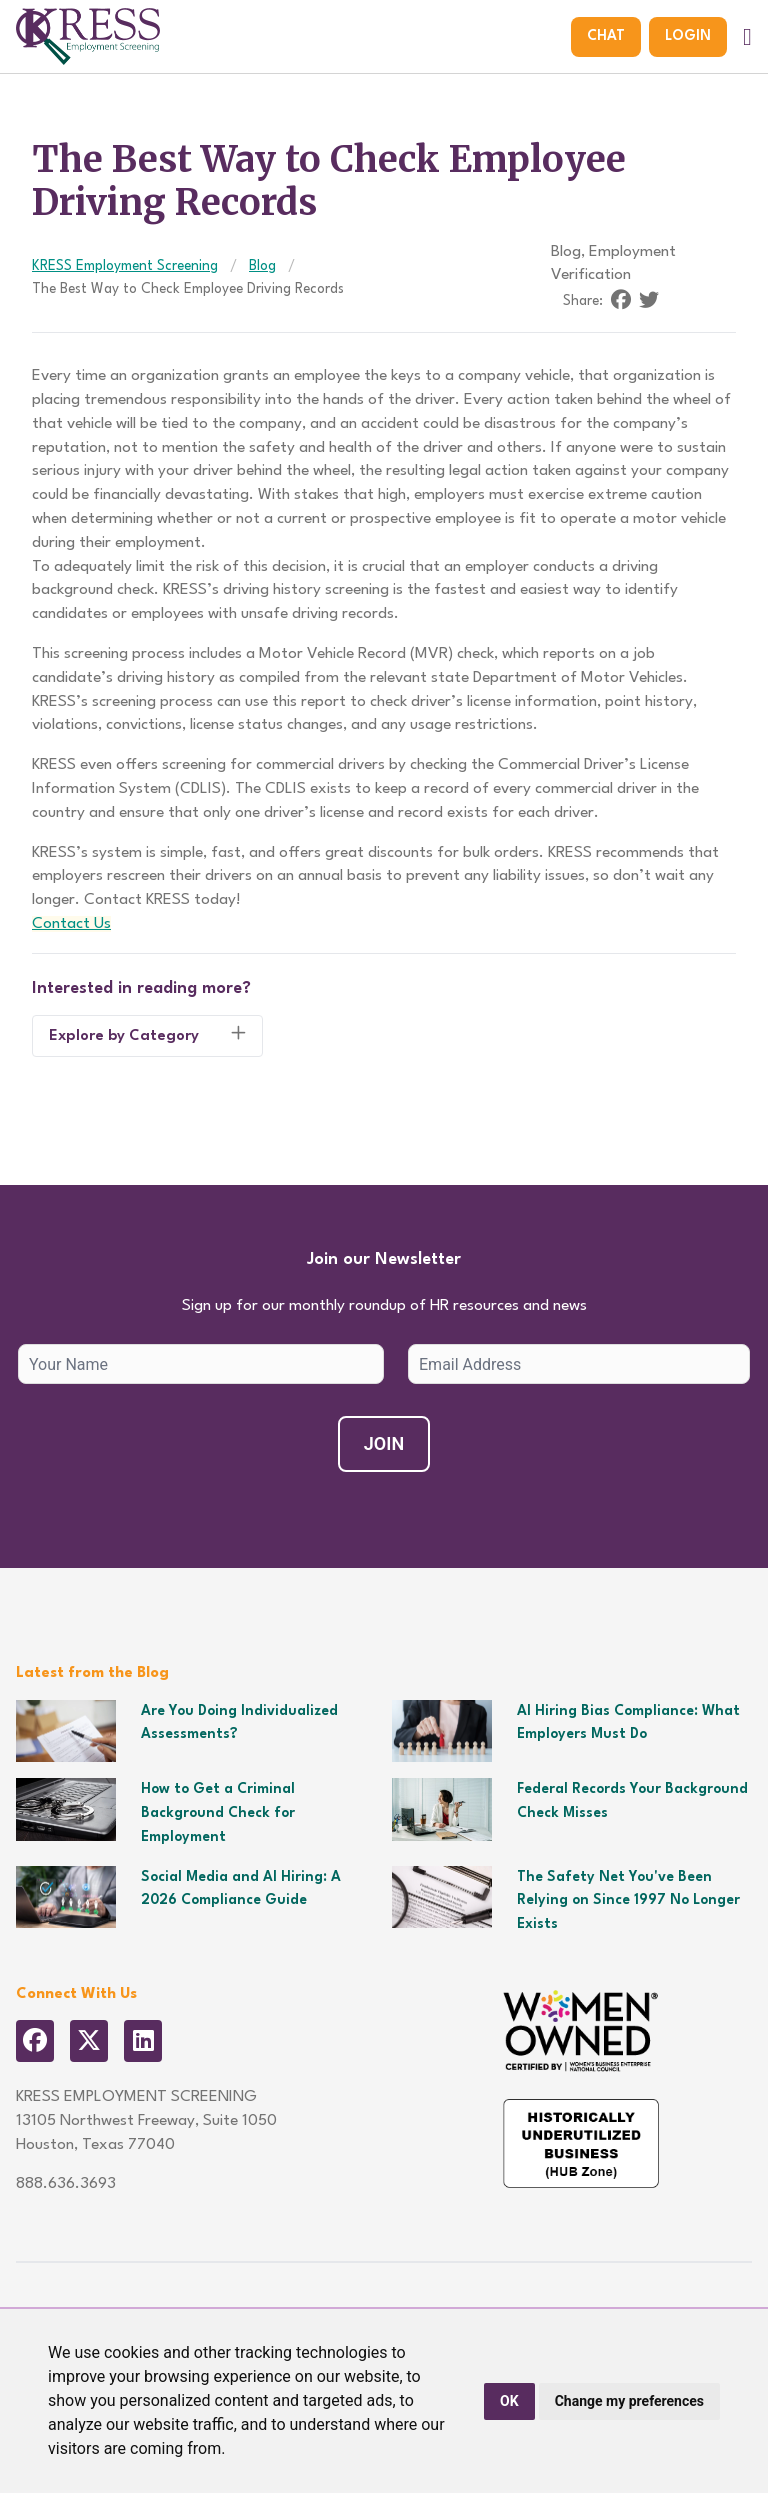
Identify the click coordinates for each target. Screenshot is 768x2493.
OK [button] (509, 2401)
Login (688, 36)
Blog (262, 266)
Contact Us (71, 924)
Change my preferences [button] (629, 2401)
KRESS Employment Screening (125, 266)
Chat (606, 36)
